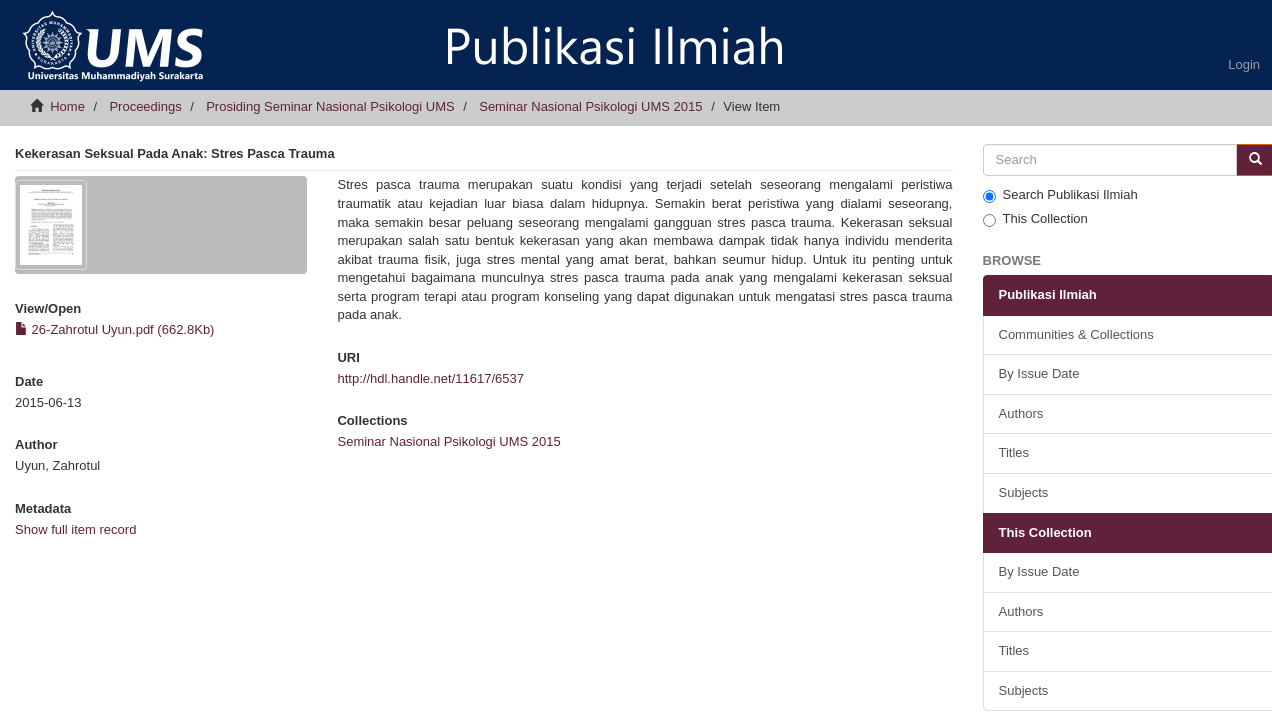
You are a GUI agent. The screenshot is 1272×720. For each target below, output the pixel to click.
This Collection (1035, 219)
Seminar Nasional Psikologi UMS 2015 (590, 106)
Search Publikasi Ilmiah (1060, 195)
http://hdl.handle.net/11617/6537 (430, 378)
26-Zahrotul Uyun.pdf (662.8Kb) (114, 329)
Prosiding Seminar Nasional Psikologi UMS (330, 106)
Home (67, 106)
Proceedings (145, 106)
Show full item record (75, 529)
